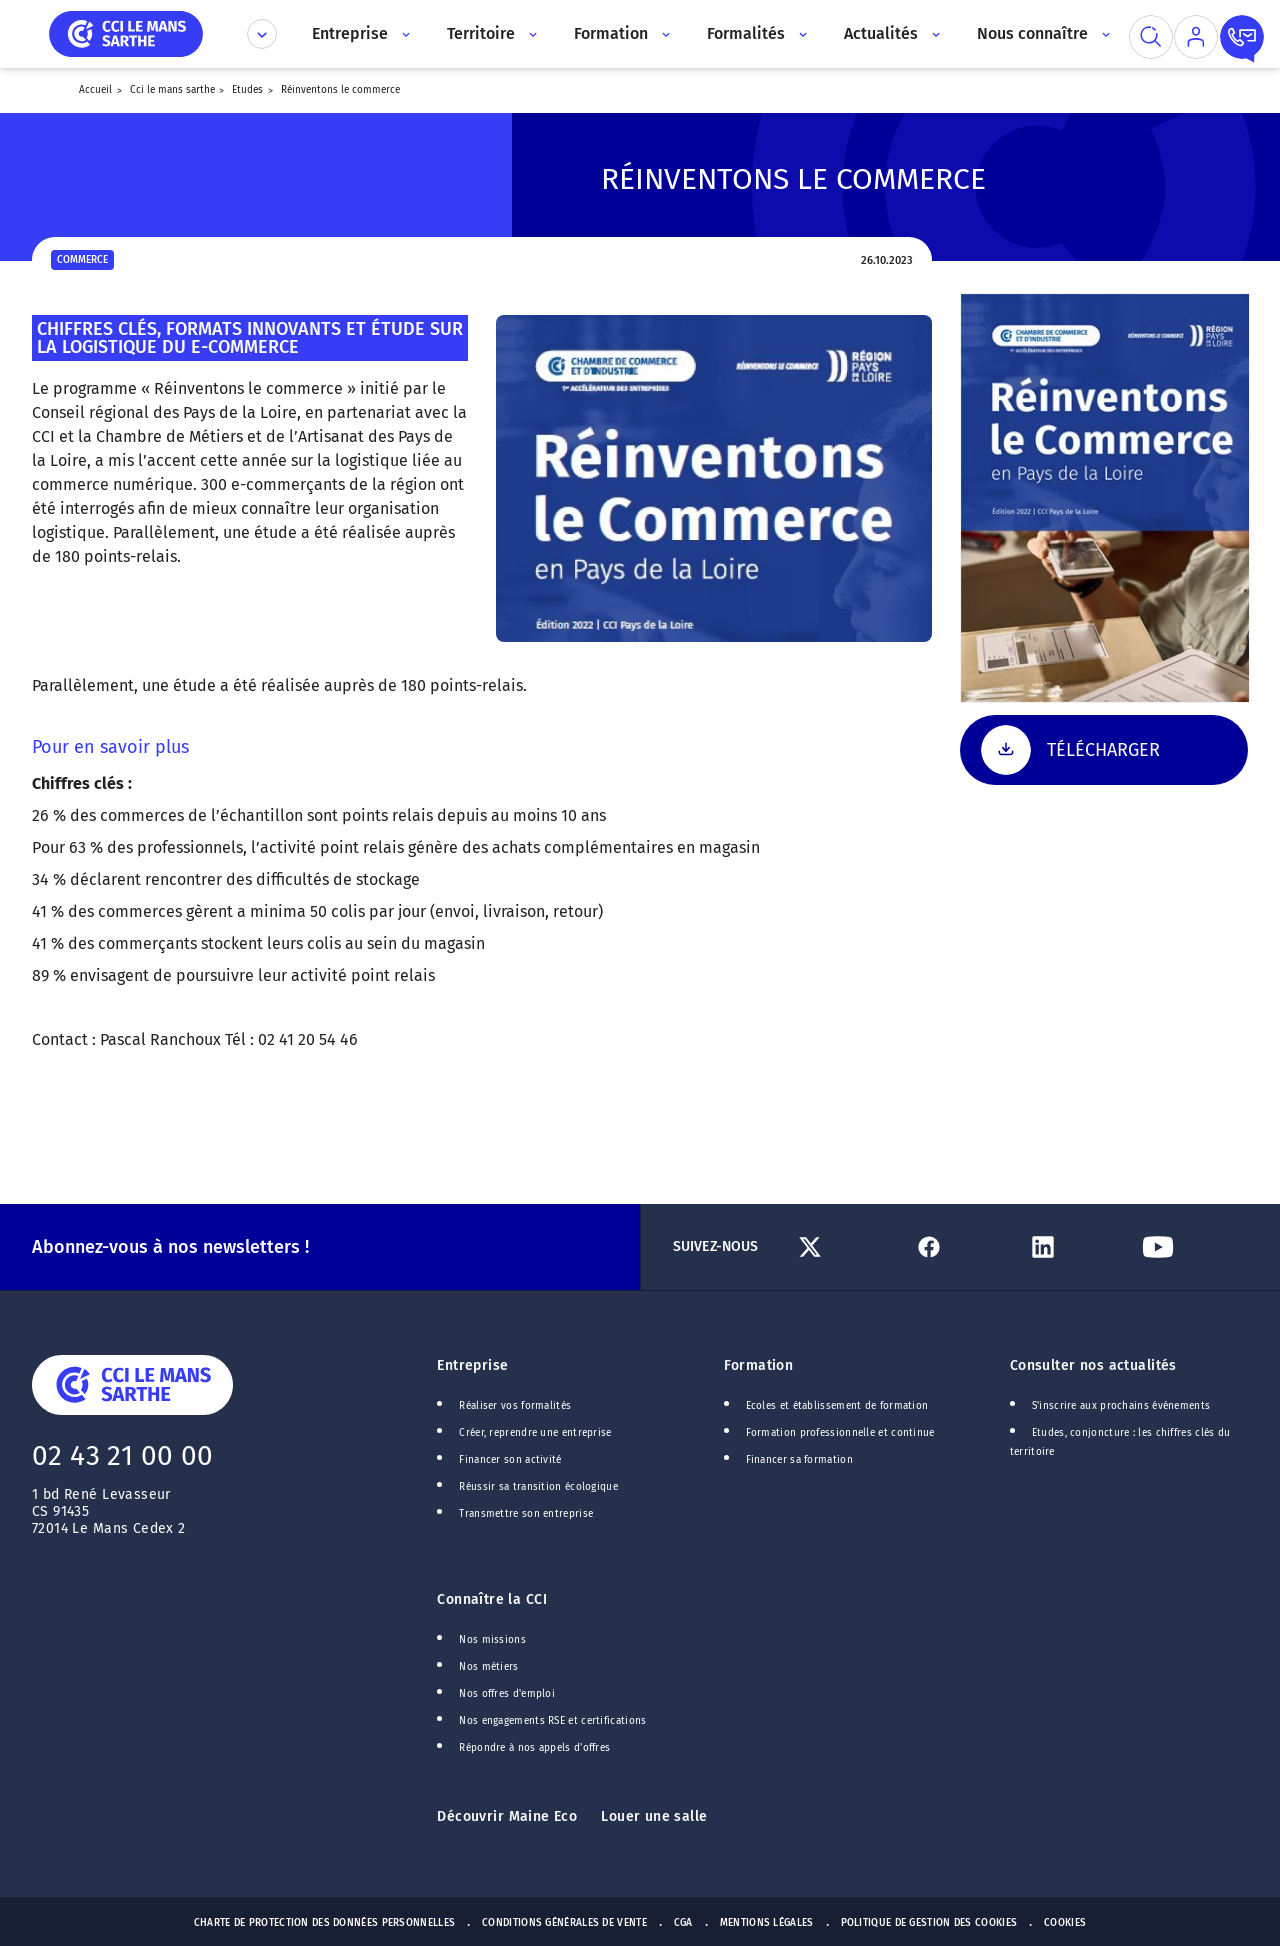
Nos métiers (488, 1667)
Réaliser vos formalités (515, 1406)
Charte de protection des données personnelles (324, 1923)
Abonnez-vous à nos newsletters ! (170, 1247)
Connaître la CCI (492, 1599)
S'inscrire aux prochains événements (1121, 1406)
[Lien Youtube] (1191, 1247)
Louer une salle (654, 1816)
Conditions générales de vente (564, 1923)
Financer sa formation (799, 1460)
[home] (126, 32)
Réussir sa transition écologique (538, 1487)
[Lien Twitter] (847, 1247)
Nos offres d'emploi (507, 1694)
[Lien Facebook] (962, 1247)
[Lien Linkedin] (1076, 1247)
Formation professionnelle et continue (840, 1433)
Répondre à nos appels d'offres (534, 1748)
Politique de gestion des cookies (929, 1923)
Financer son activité (510, 1460)
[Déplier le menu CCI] (262, 34)
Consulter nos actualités (1093, 1365)
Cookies (1065, 1923)
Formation (759, 1365)
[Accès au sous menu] (404, 34)
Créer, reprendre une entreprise (535, 1433)
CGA (683, 1923)
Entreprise (472, 1365)
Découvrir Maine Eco (507, 1816)
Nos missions (492, 1640)
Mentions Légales (767, 1923)
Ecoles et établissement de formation (837, 1406)
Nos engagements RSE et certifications (552, 1721)
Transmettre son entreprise (526, 1514)
